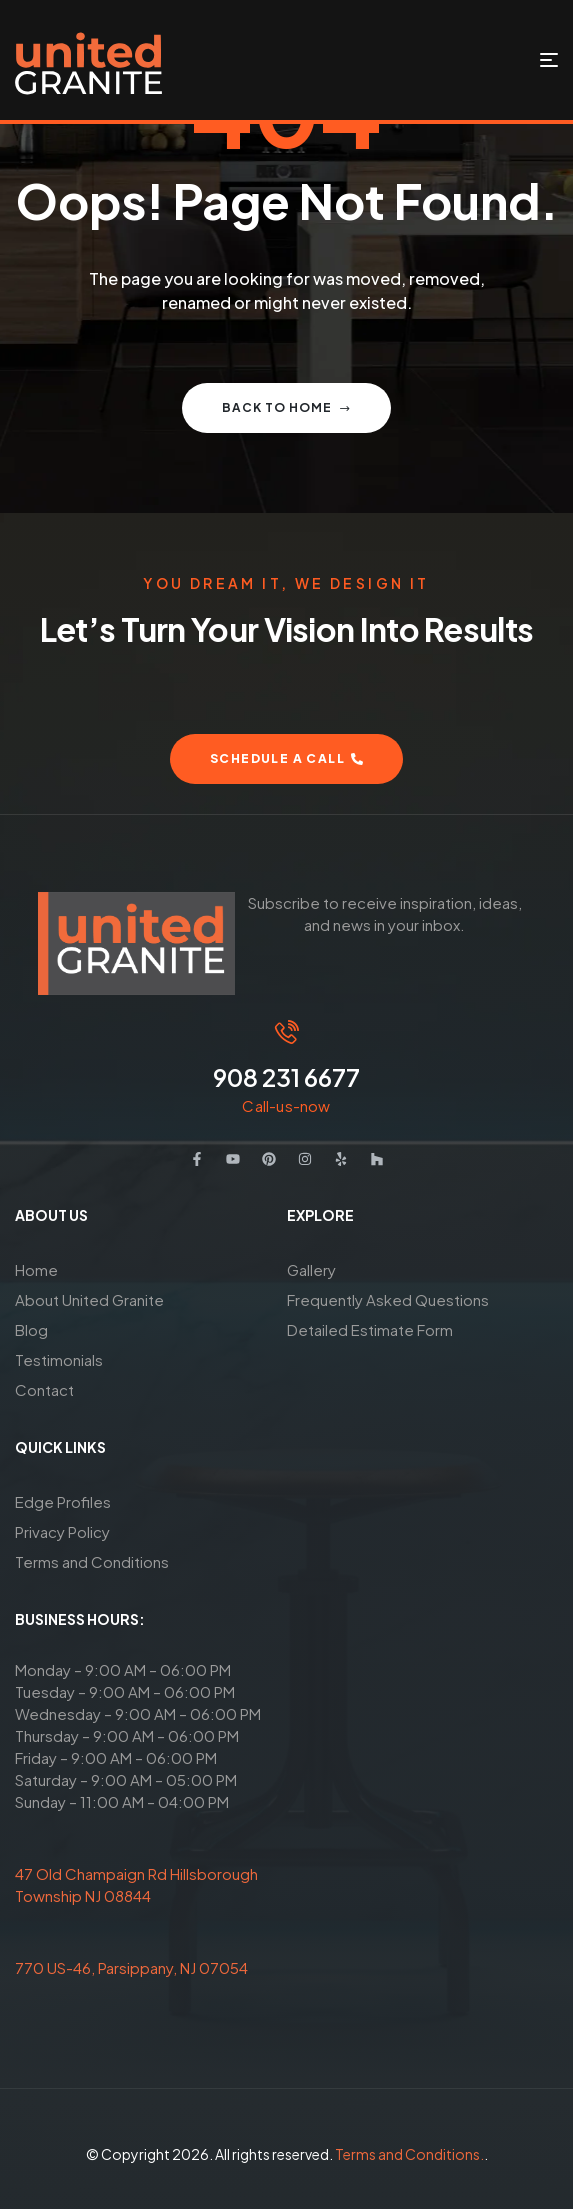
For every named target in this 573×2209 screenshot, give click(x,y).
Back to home (286, 407)
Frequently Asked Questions (388, 1299)
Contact (44, 1389)
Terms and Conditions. (409, 2154)
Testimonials (59, 1359)
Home (36, 1269)
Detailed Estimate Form (370, 1329)
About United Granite (89, 1299)
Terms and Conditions (92, 1561)
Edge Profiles (63, 1501)
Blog (31, 1329)
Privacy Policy (62, 1531)
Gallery (311, 1269)
